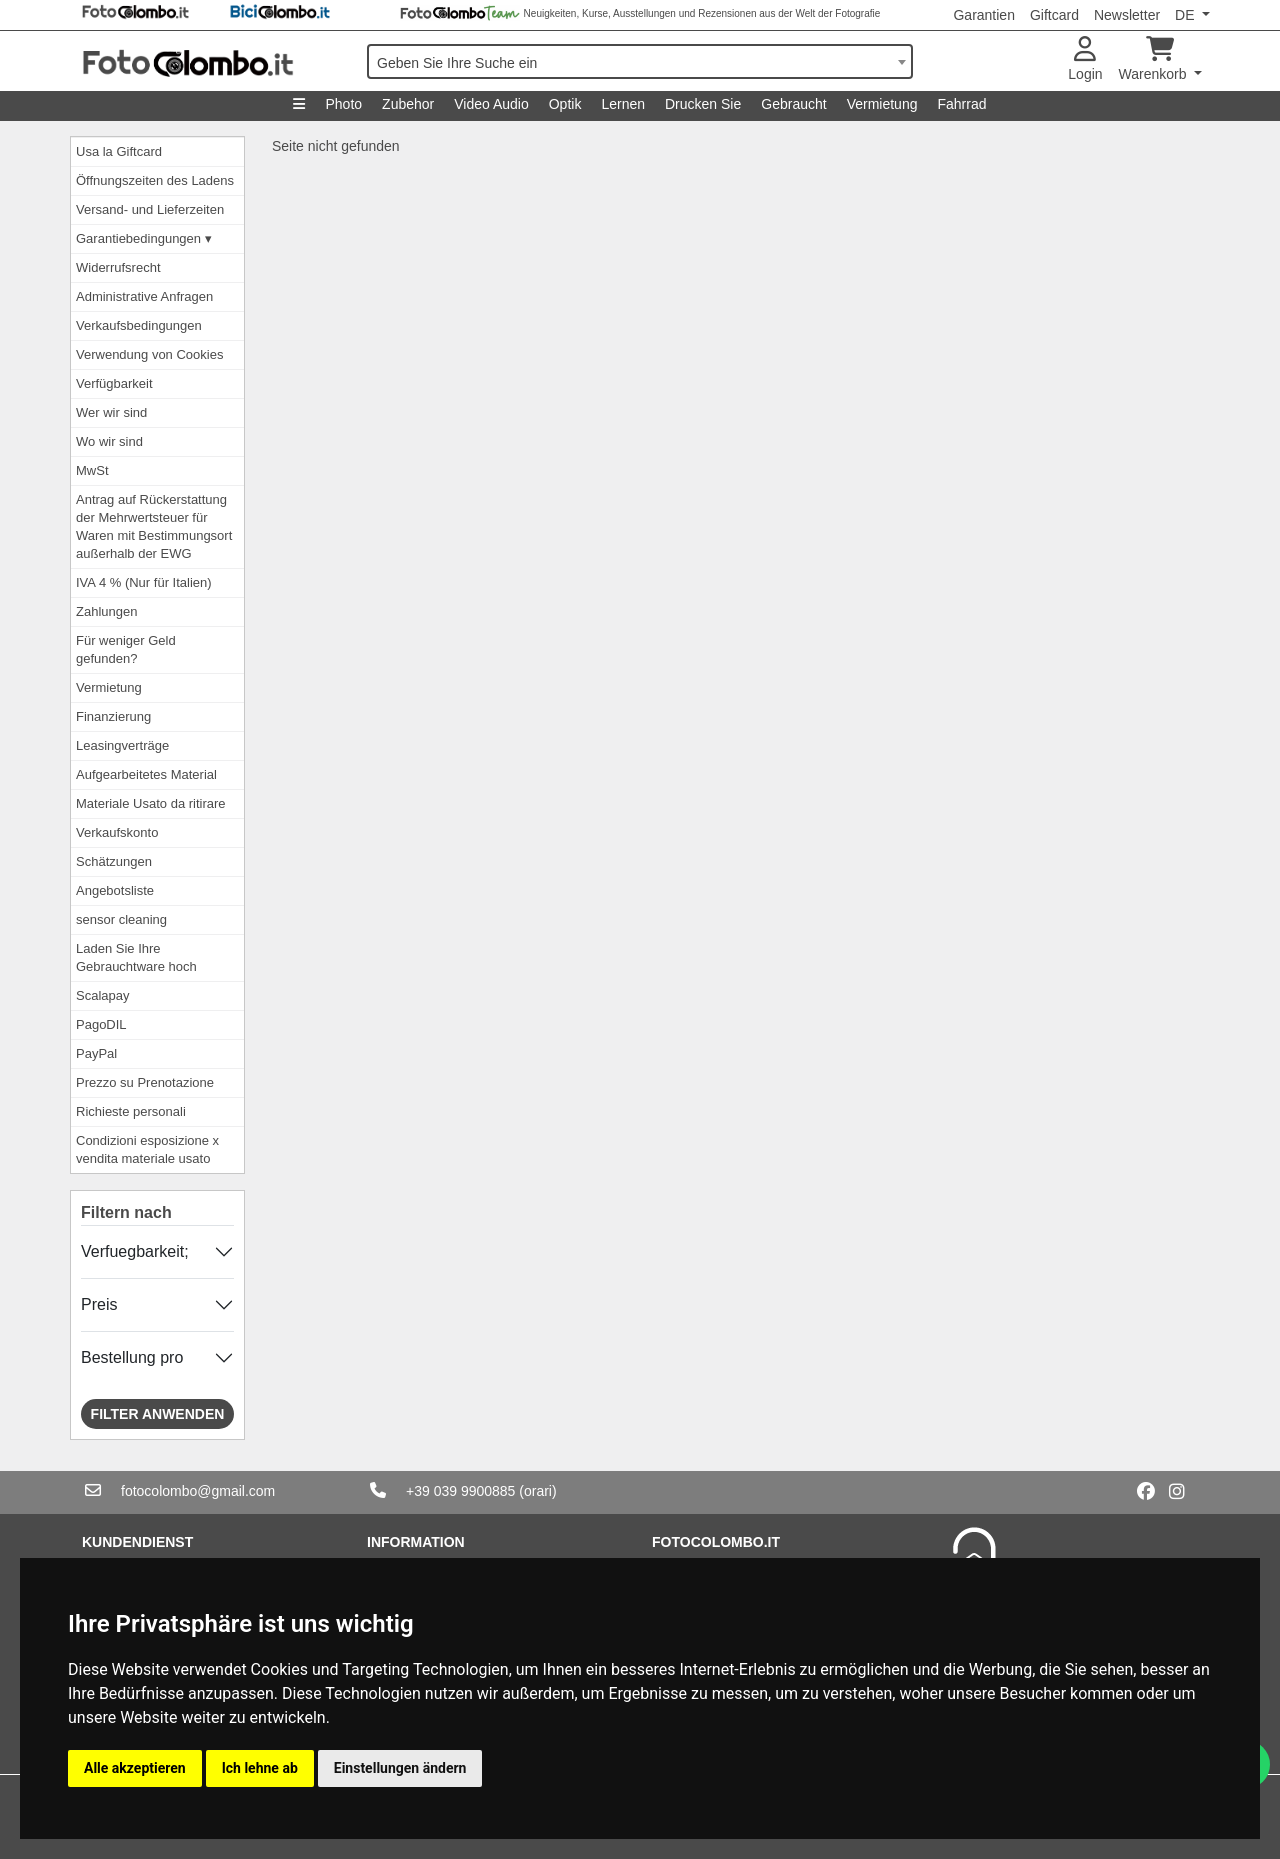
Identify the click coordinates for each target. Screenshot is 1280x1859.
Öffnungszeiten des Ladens (155, 180)
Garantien (983, 15)
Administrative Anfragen (144, 296)
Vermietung (882, 104)
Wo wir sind (109, 441)
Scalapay (102, 995)
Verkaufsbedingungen (139, 325)
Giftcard (1054, 15)
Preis (99, 1304)
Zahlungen (106, 611)
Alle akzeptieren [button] (135, 1768)
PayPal (96, 1053)
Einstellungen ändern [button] (400, 1768)
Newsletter (1127, 15)
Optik (565, 104)
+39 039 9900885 (460, 1491)
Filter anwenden (158, 1414)
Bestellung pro (132, 1357)
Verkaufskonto (117, 832)
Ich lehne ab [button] (260, 1768)
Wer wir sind (111, 412)
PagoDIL (101, 1024)
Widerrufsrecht (118, 267)
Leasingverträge (122, 745)
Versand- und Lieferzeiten (150, 209)
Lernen (623, 104)
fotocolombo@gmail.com (198, 1491)
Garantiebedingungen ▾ (144, 238)
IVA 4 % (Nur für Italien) (144, 582)
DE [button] (1186, 15)
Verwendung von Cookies (149, 354)
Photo (343, 104)
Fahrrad (961, 104)
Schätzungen (114, 861)
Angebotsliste (115, 890)
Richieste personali (131, 1111)
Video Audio (491, 104)
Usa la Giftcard (119, 151)
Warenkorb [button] (1155, 59)
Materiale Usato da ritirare (151, 803)
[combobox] (640, 61)
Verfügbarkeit (114, 383)
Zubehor (408, 104)
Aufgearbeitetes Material (146, 774)
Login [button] (1085, 59)
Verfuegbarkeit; (135, 1251)
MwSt (92, 470)
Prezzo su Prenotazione (145, 1082)
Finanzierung (113, 716)
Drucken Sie (703, 104)
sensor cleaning (121, 919)
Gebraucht (793, 104)
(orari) (537, 1491)
